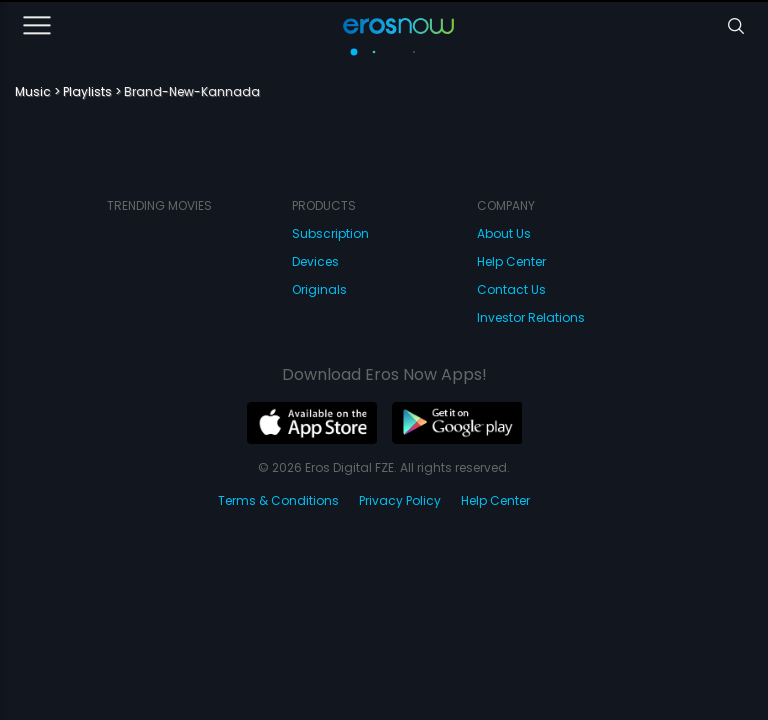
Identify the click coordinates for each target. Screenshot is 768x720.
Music (33, 91)
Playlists (87, 91)
